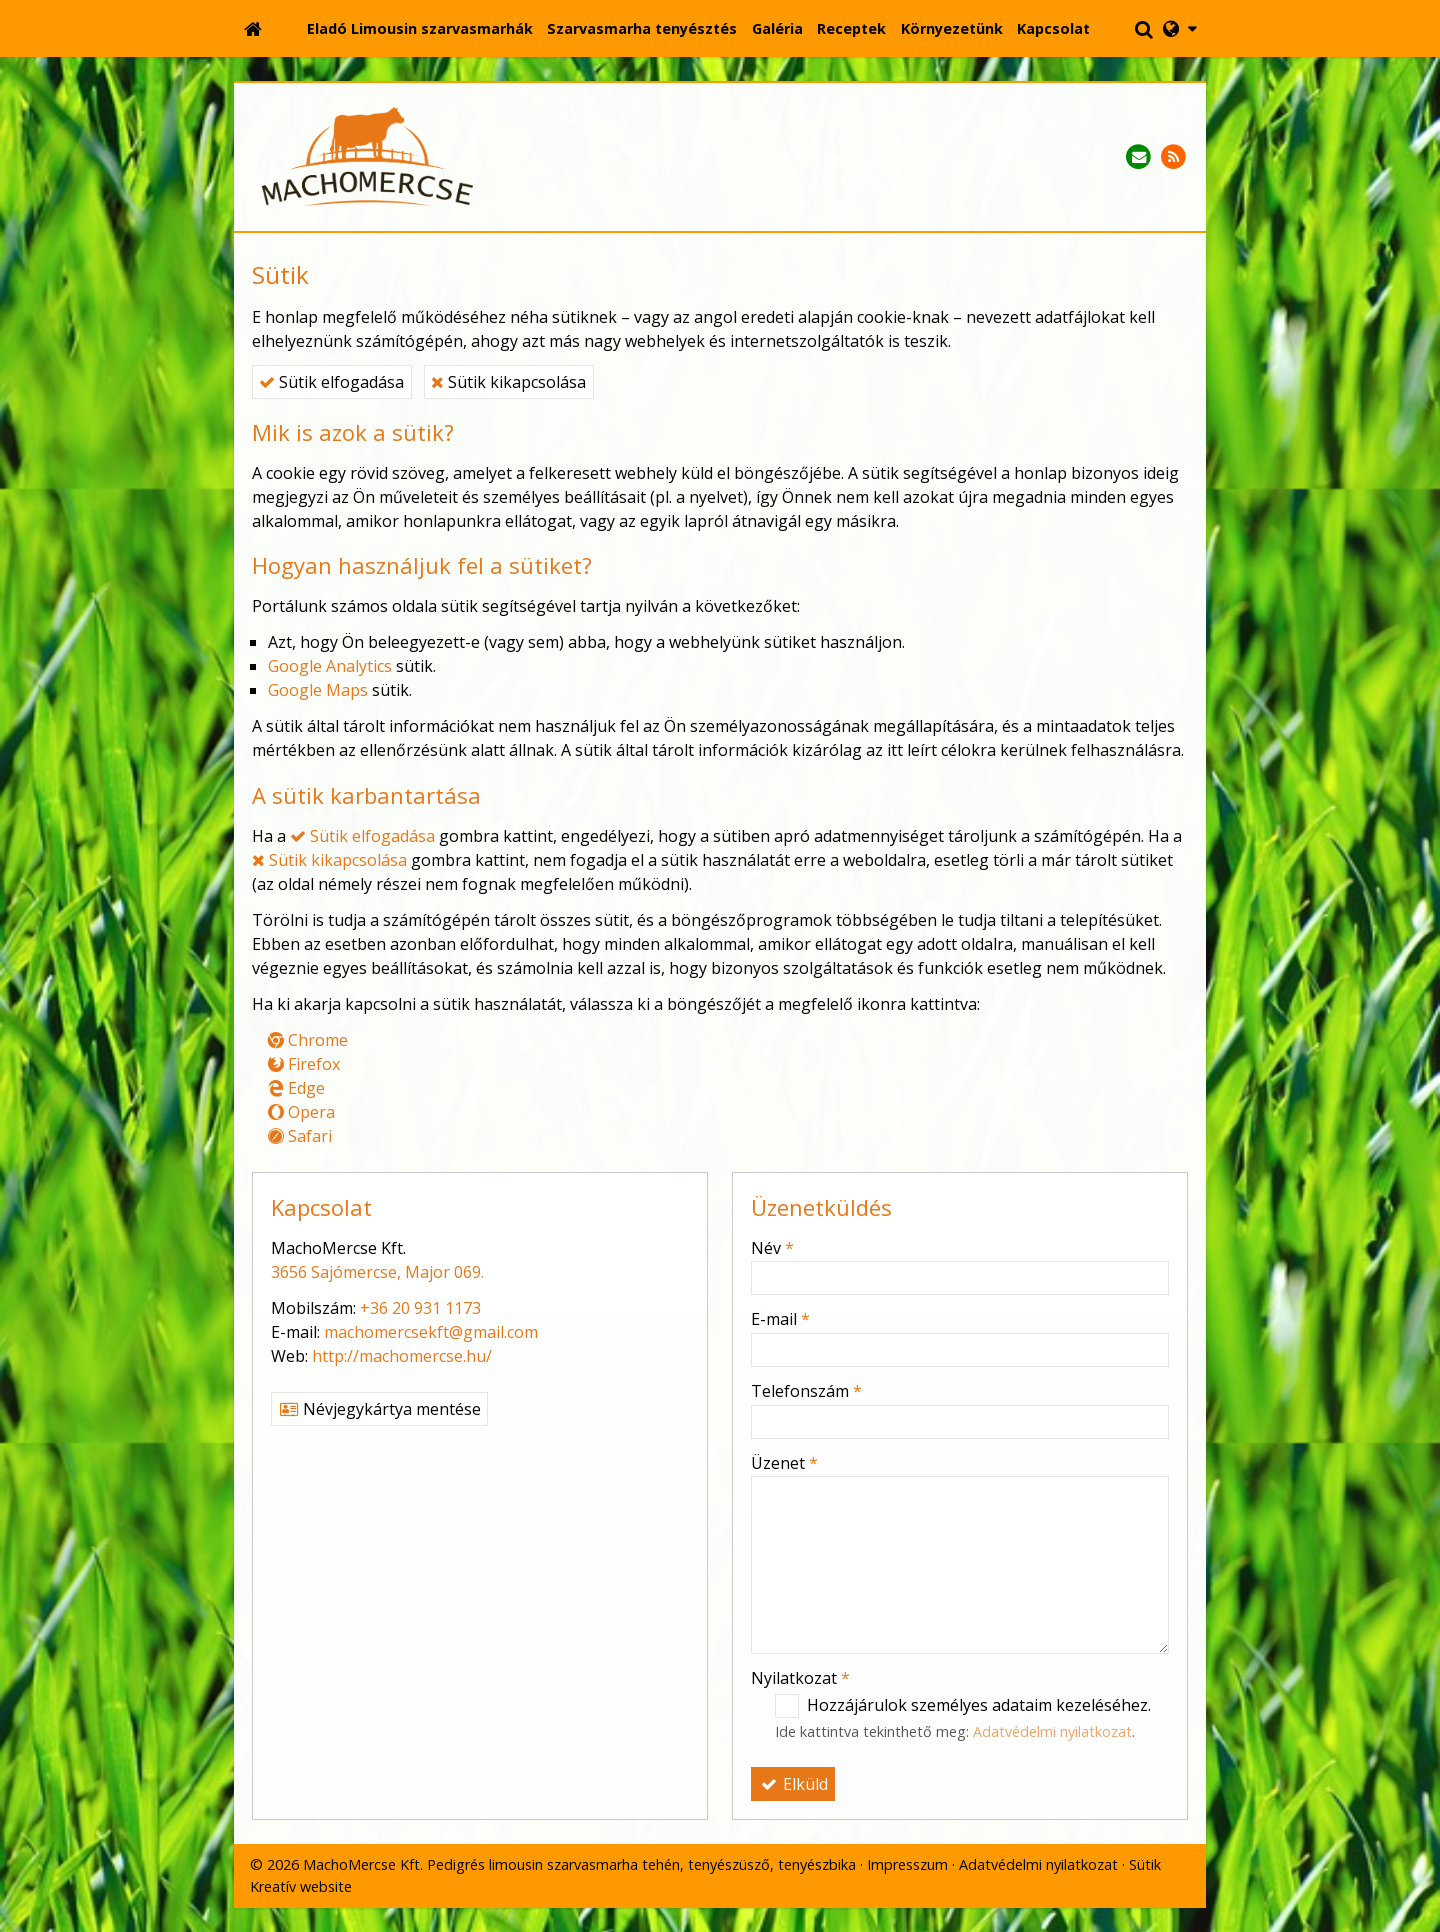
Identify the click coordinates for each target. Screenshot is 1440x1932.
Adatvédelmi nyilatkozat (1052, 1731)
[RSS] (1173, 157)
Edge (296, 1088)
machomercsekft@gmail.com (431, 1332)
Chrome (308, 1040)
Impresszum (907, 1864)
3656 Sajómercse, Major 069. (377, 1272)
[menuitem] (420, 29)
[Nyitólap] (253, 29)
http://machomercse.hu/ (402, 1356)
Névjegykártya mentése (379, 1409)
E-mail (780, 1319)
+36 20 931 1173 (420, 1308)
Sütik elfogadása (331, 382)
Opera (301, 1112)
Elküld (793, 1784)
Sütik (1145, 1864)
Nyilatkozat (800, 1678)
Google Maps (318, 690)
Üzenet (784, 1463)
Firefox (304, 1064)
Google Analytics (330, 666)
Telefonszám (806, 1391)
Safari (300, 1136)
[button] (1179, 29)
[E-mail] (1138, 157)
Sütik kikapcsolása (508, 382)
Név (772, 1248)
